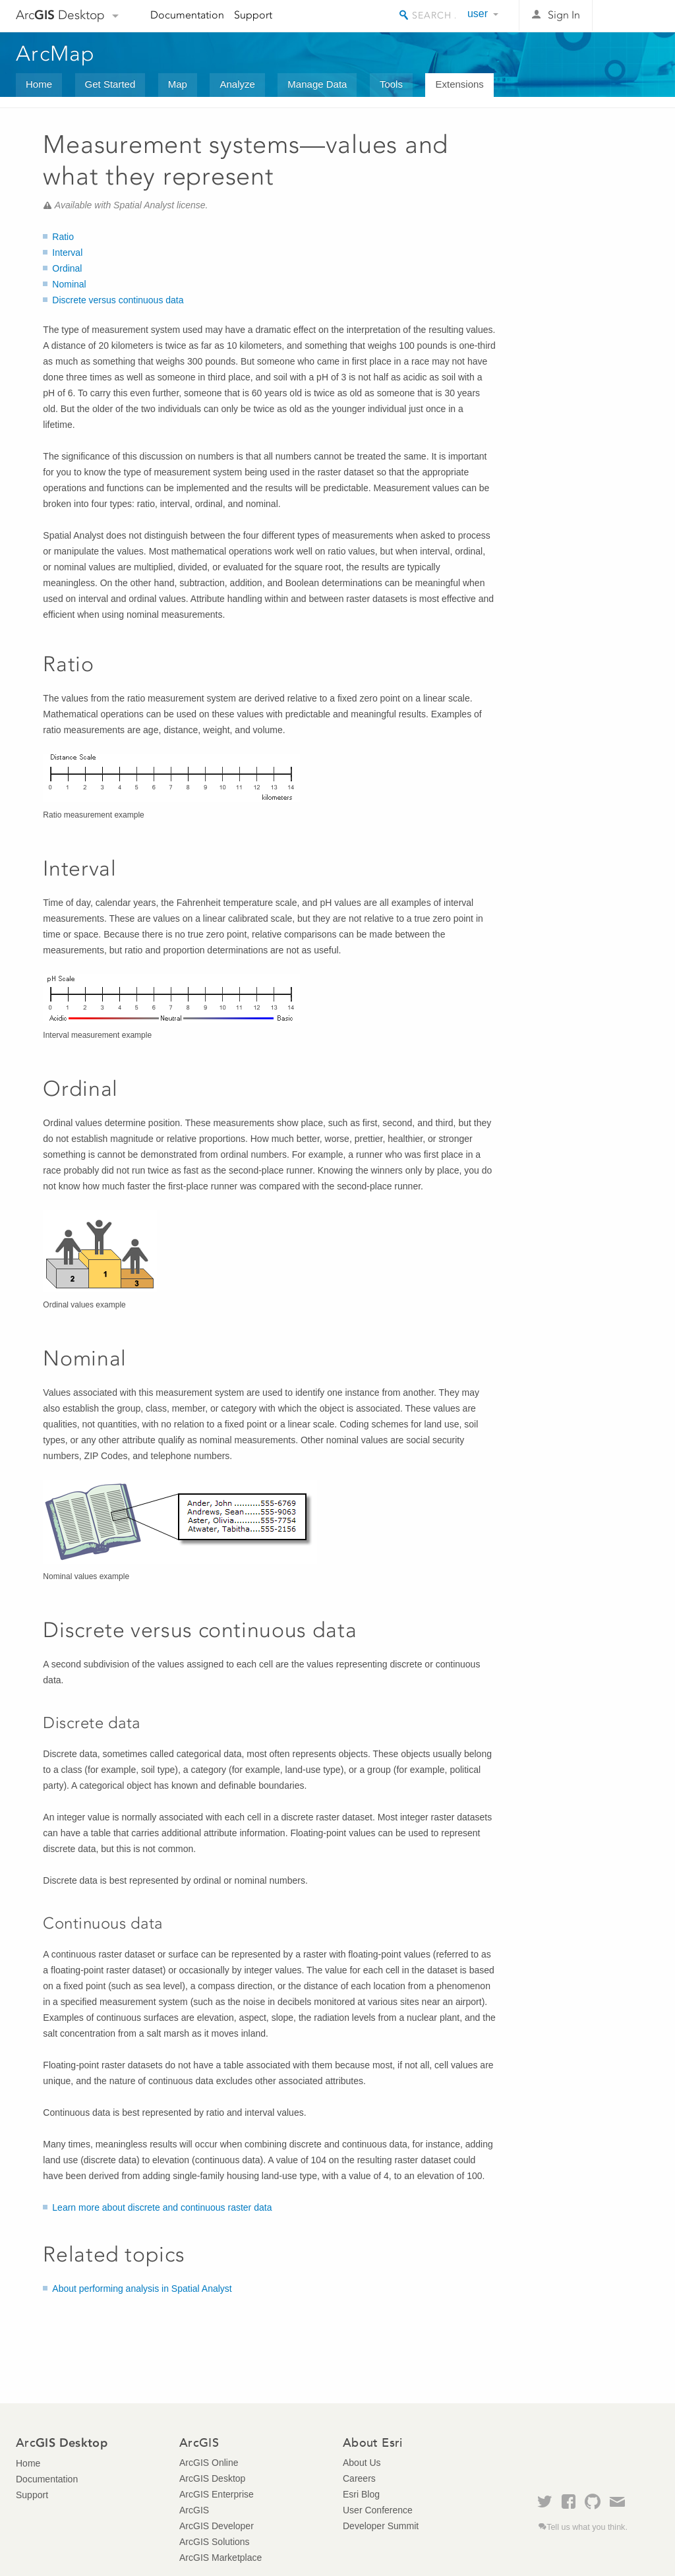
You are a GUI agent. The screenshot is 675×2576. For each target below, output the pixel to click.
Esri (631, 16)
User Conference (378, 2510)
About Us (362, 2462)
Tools (391, 84)
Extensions (459, 84)
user (477, 13)
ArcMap (56, 53)
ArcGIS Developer (216, 2526)
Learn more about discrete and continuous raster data (162, 2207)
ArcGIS (194, 2510)
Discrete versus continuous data (117, 300)
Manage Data (317, 84)
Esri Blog (361, 2494)
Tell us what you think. (587, 2527)
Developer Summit (381, 2526)
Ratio (63, 236)
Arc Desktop (60, 14)
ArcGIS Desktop (212, 2478)
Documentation (187, 15)
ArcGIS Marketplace (220, 2557)
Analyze (237, 84)
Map (177, 84)
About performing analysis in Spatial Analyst (141, 2288)
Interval (67, 252)
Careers (359, 2478)
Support (253, 15)
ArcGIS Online (208, 2462)
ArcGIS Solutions (214, 2541)
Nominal (69, 284)
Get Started (110, 84)
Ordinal (67, 268)
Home (39, 84)
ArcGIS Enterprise (216, 2494)
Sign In (564, 15)
